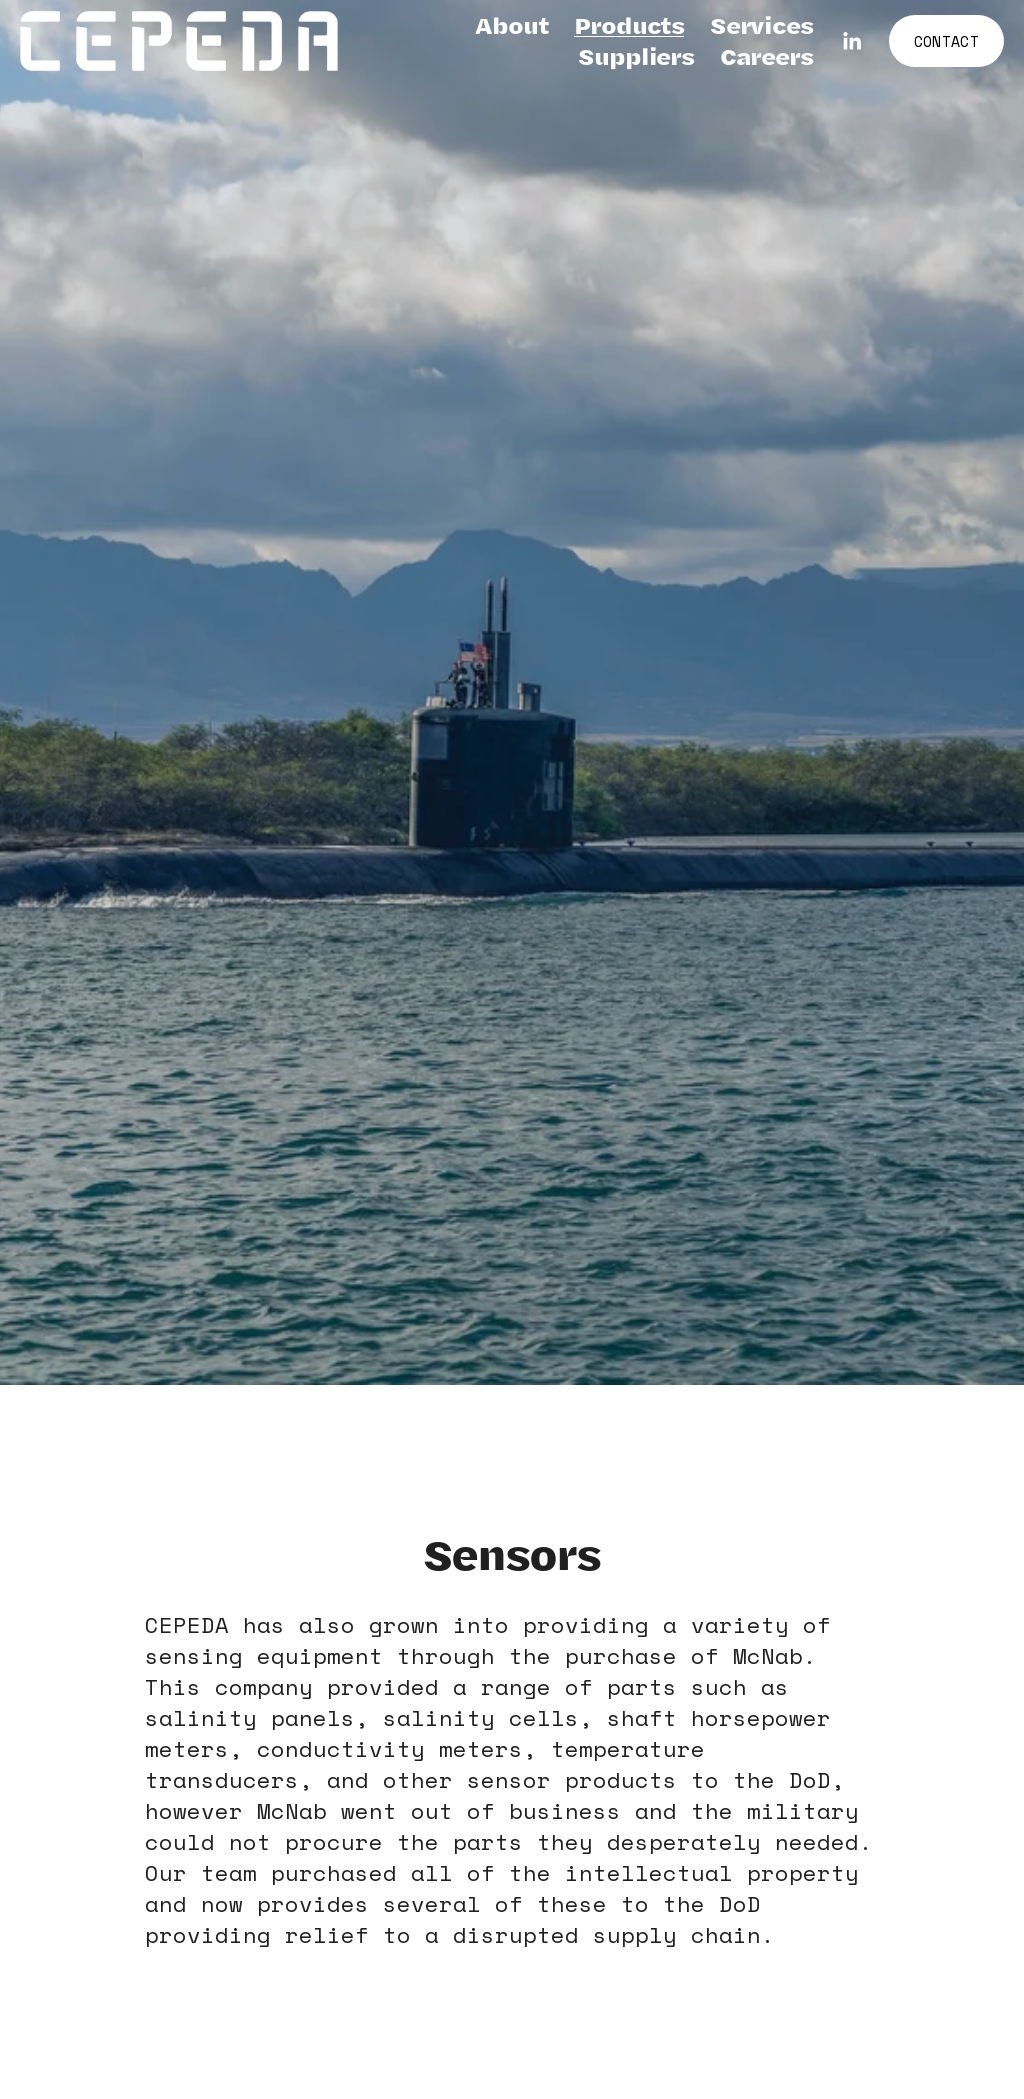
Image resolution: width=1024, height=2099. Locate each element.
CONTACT (946, 41)
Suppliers (636, 56)
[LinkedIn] (851, 41)
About (511, 25)
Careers (766, 56)
